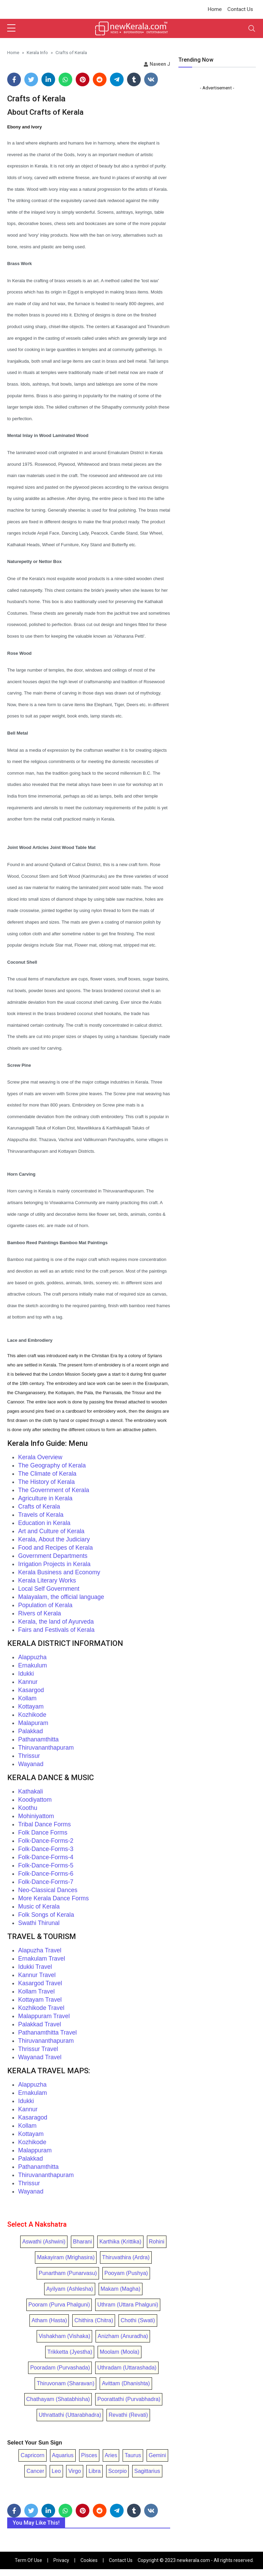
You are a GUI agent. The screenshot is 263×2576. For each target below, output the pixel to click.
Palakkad (30, 1731)
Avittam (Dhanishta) (126, 2383)
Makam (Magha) (120, 2289)
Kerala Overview (40, 1457)
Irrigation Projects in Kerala (54, 1564)
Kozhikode (32, 1714)
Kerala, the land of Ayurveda (56, 1621)
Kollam (27, 1698)
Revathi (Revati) (128, 2415)
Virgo (74, 2471)
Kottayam (30, 1706)
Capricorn (32, 2455)
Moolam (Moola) (119, 2352)
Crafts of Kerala (39, 1506)
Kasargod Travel (40, 1983)
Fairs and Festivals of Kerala (56, 1629)
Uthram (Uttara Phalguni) (127, 2305)
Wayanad (30, 1764)
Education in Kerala (44, 1523)
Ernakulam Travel (41, 1958)
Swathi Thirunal (39, 1923)
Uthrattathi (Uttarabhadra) (70, 2415)
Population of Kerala (45, 1605)
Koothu (27, 1807)
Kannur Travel (37, 1975)
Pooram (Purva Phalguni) (59, 2305)
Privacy (61, 2560)
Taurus (133, 2455)
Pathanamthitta (38, 1739)
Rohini (156, 2241)
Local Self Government (48, 1588)
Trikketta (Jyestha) (69, 2352)
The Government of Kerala (53, 1490)
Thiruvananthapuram (46, 1747)
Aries (111, 2455)
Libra (94, 2471)
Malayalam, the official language (61, 1596)
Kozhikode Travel (41, 2007)
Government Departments (52, 1555)
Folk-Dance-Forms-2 (45, 1840)
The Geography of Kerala (52, 1465)
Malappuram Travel (44, 2016)
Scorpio (117, 2471)
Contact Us (240, 9)
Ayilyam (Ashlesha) (69, 2289)
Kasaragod (32, 2117)
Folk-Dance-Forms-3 (45, 1849)
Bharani (82, 2241)
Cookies (89, 2560)
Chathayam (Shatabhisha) (58, 2399)
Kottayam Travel (40, 1999)
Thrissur (29, 1755)
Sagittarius (147, 2471)
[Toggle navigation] (252, 28)
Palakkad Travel (39, 2024)
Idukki (26, 1673)
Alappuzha (32, 1657)
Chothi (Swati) (138, 2320)
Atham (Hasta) (49, 2320)
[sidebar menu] (11, 28)
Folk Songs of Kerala (46, 1914)
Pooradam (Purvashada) (60, 2368)
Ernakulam (32, 2092)
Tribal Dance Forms (44, 1824)
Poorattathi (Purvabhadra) (128, 2399)
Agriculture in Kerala (45, 1498)
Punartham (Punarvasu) (68, 2273)
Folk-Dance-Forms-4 (45, 1857)
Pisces (89, 2455)
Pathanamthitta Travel (47, 2032)
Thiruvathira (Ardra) (126, 2257)
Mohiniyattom (36, 1816)
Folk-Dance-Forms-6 (45, 1873)
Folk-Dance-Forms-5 (45, 1865)
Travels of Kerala (40, 1514)
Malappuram (35, 2150)
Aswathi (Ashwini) (43, 2241)
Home (215, 9)
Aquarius (63, 2455)
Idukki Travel (35, 1966)
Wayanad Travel (39, 2057)
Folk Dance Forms (42, 1832)
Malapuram (33, 1723)
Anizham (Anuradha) (123, 2336)
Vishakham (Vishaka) (64, 2336)
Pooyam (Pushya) (126, 2273)
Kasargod (31, 1690)
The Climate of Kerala (47, 1473)
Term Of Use (28, 2560)
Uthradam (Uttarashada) (126, 2368)
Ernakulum (32, 1665)
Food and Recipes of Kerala (55, 1547)
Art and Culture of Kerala (51, 1531)
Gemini (157, 2455)
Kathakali (30, 1791)
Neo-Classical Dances (47, 1890)
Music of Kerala (39, 1906)
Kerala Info (37, 52)
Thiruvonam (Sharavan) (65, 2383)
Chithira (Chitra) (93, 2320)
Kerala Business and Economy (59, 1572)
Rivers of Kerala (39, 1613)
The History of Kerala (46, 1481)
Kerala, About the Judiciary (54, 1539)
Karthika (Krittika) (120, 2241)
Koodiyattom (35, 1799)
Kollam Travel (36, 1991)
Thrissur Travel (38, 2049)
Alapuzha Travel (39, 1950)
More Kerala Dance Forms (53, 1898)
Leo (56, 2471)
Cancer (35, 2471)
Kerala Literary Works (47, 1580)
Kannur (28, 1681)
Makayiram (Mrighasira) (66, 2257)
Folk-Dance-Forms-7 (45, 1881)
